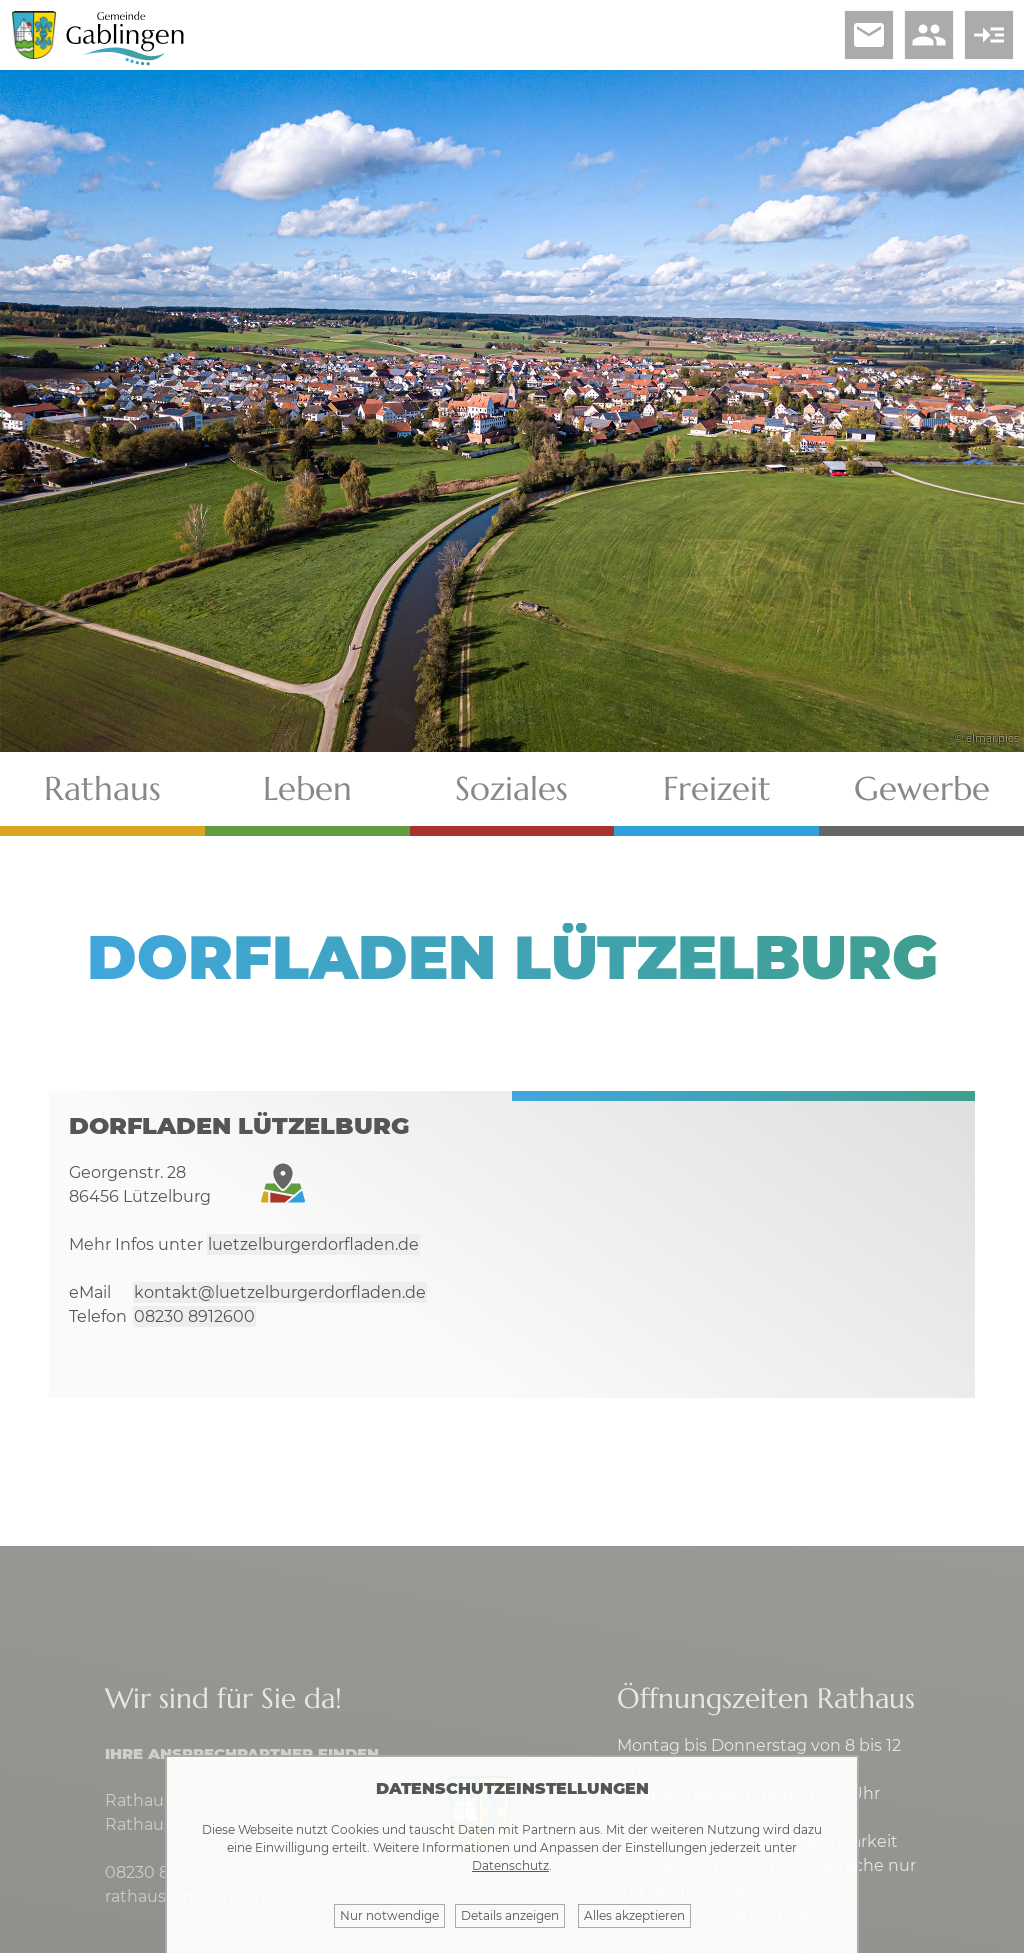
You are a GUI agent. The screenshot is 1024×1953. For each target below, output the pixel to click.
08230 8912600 (194, 1316)
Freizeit (717, 788)
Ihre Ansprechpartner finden (242, 1753)
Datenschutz (510, 1865)
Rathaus (102, 788)
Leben (307, 788)
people (929, 35)
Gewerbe (922, 788)
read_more (989, 35)
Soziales (511, 788)
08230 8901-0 (159, 1872)
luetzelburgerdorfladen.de (313, 1244)
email (869, 35)
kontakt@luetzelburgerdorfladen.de (280, 1292)
